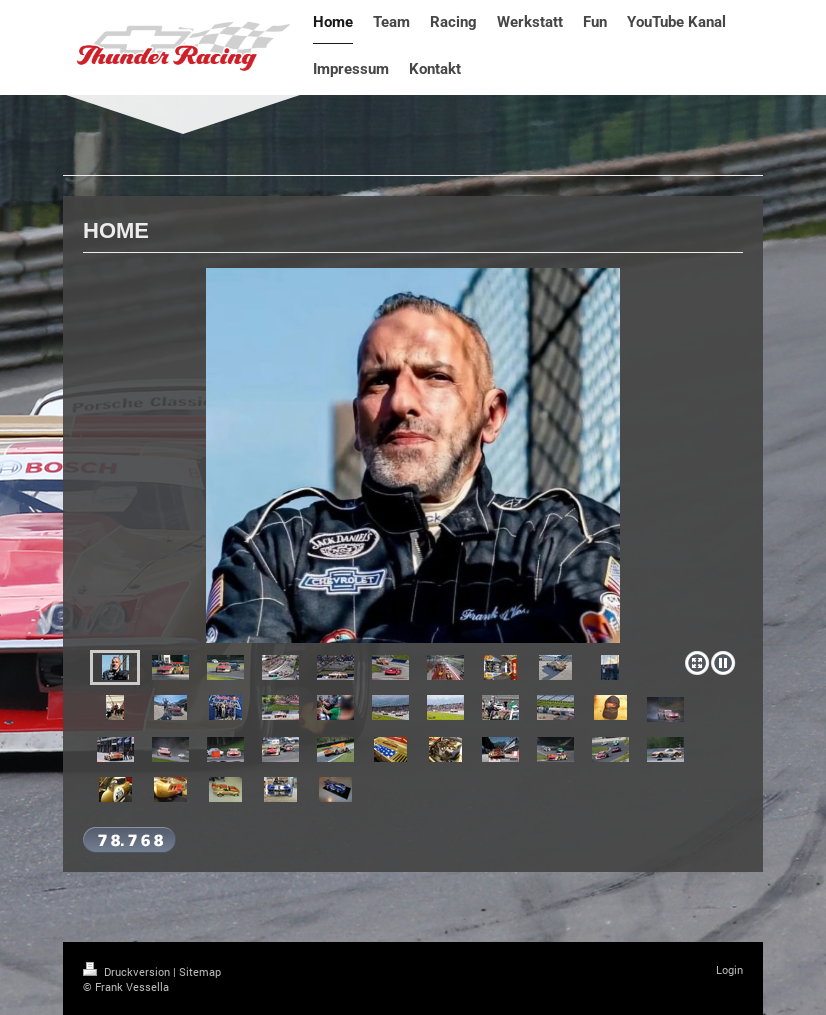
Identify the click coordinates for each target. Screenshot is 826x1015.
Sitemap (200, 971)
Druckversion (128, 971)
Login (729, 969)
